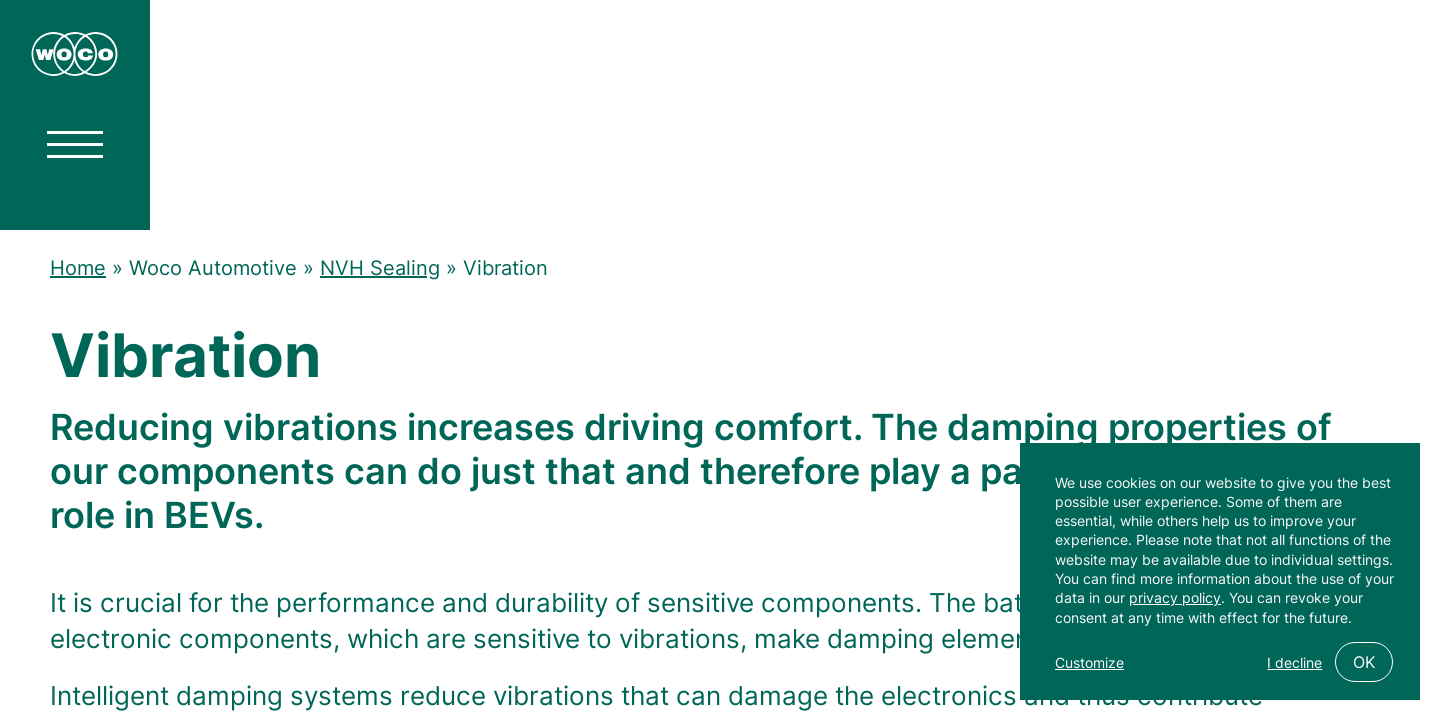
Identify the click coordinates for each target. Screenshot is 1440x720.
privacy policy (1175, 597)
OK (1364, 662)
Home (78, 268)
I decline (1294, 662)
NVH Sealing (380, 268)
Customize (1089, 662)
